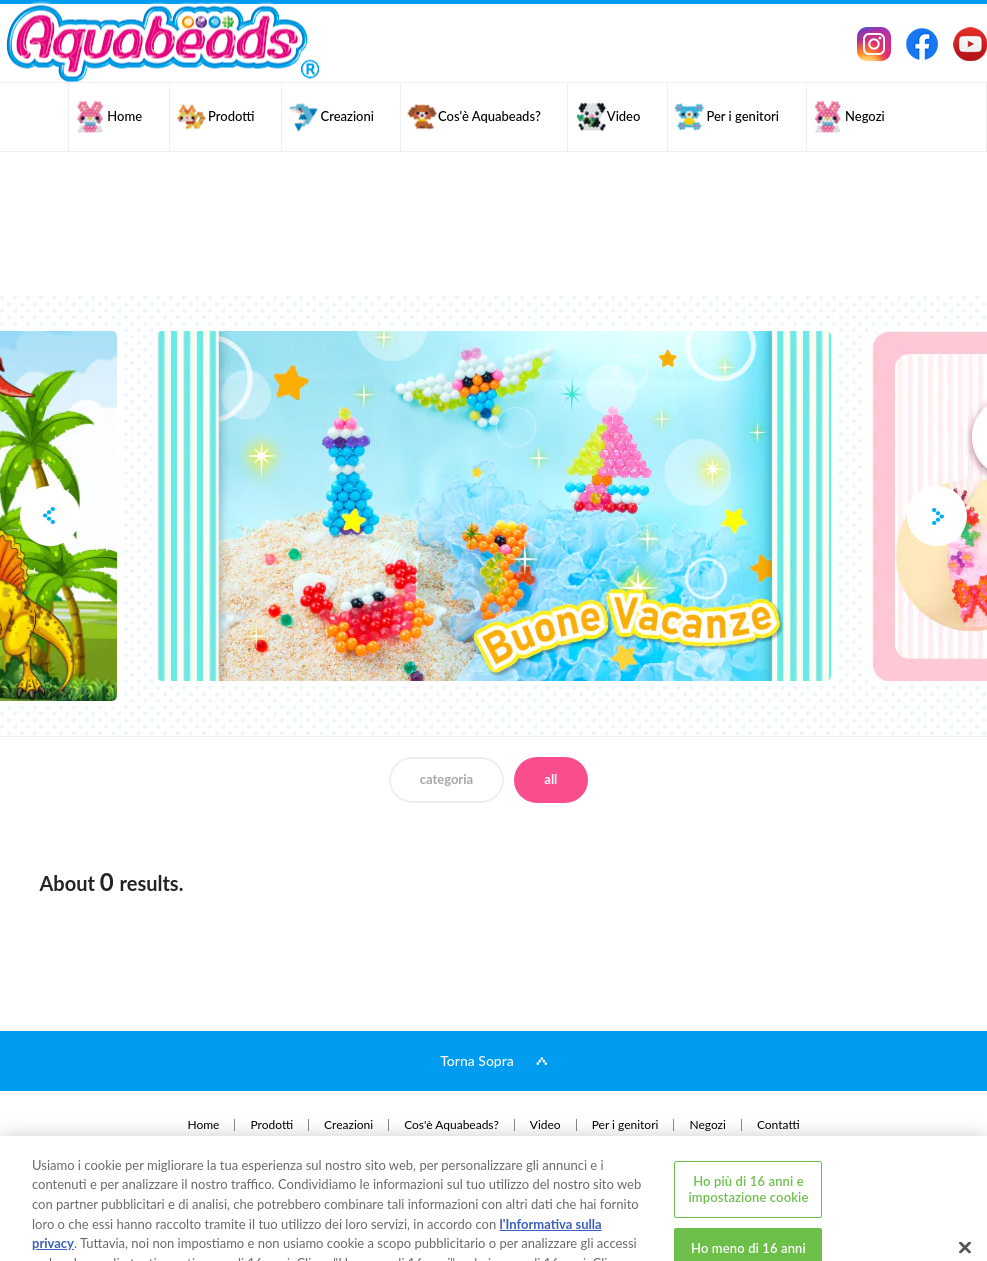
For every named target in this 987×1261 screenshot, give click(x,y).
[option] (494, 506)
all (550, 779)
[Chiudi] (965, 1182)
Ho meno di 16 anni (748, 1183)
